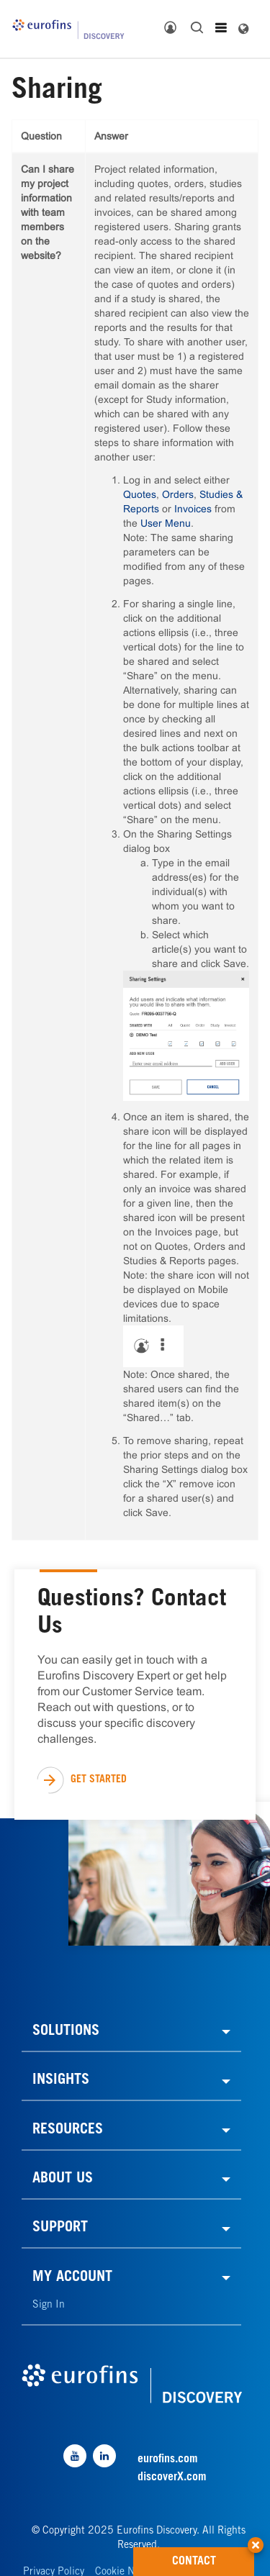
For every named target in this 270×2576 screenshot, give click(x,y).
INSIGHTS (60, 2081)
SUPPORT (60, 2228)
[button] (256, 2540)
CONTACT (213, 2557)
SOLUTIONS (65, 2032)
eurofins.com (168, 2459)
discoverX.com (172, 2477)
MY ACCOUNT (72, 2278)
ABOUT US (62, 2179)
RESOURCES (67, 2130)
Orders (178, 494)
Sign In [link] (48, 2305)
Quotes (139, 494)
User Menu (165, 523)
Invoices (193, 508)
